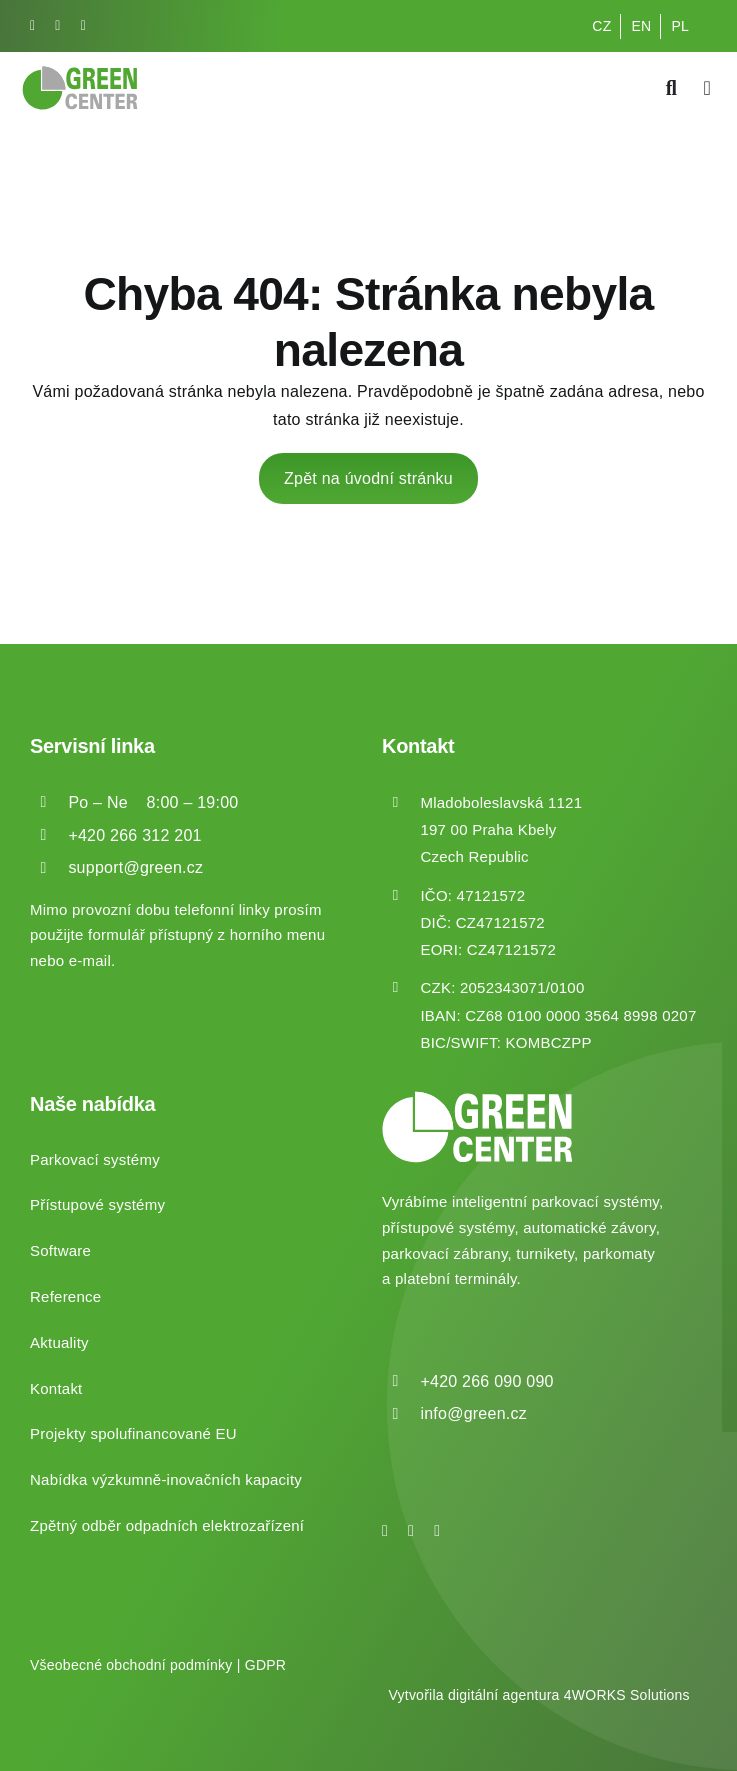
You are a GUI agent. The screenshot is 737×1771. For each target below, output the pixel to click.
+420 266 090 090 (486, 1381)
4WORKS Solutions (627, 1695)
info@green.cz (473, 1413)
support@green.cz (135, 867)
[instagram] (57, 26)
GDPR (265, 1665)
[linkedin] (83, 26)
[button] (40, 1730)
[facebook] (32, 26)
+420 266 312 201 (134, 835)
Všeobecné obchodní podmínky (131, 1665)
